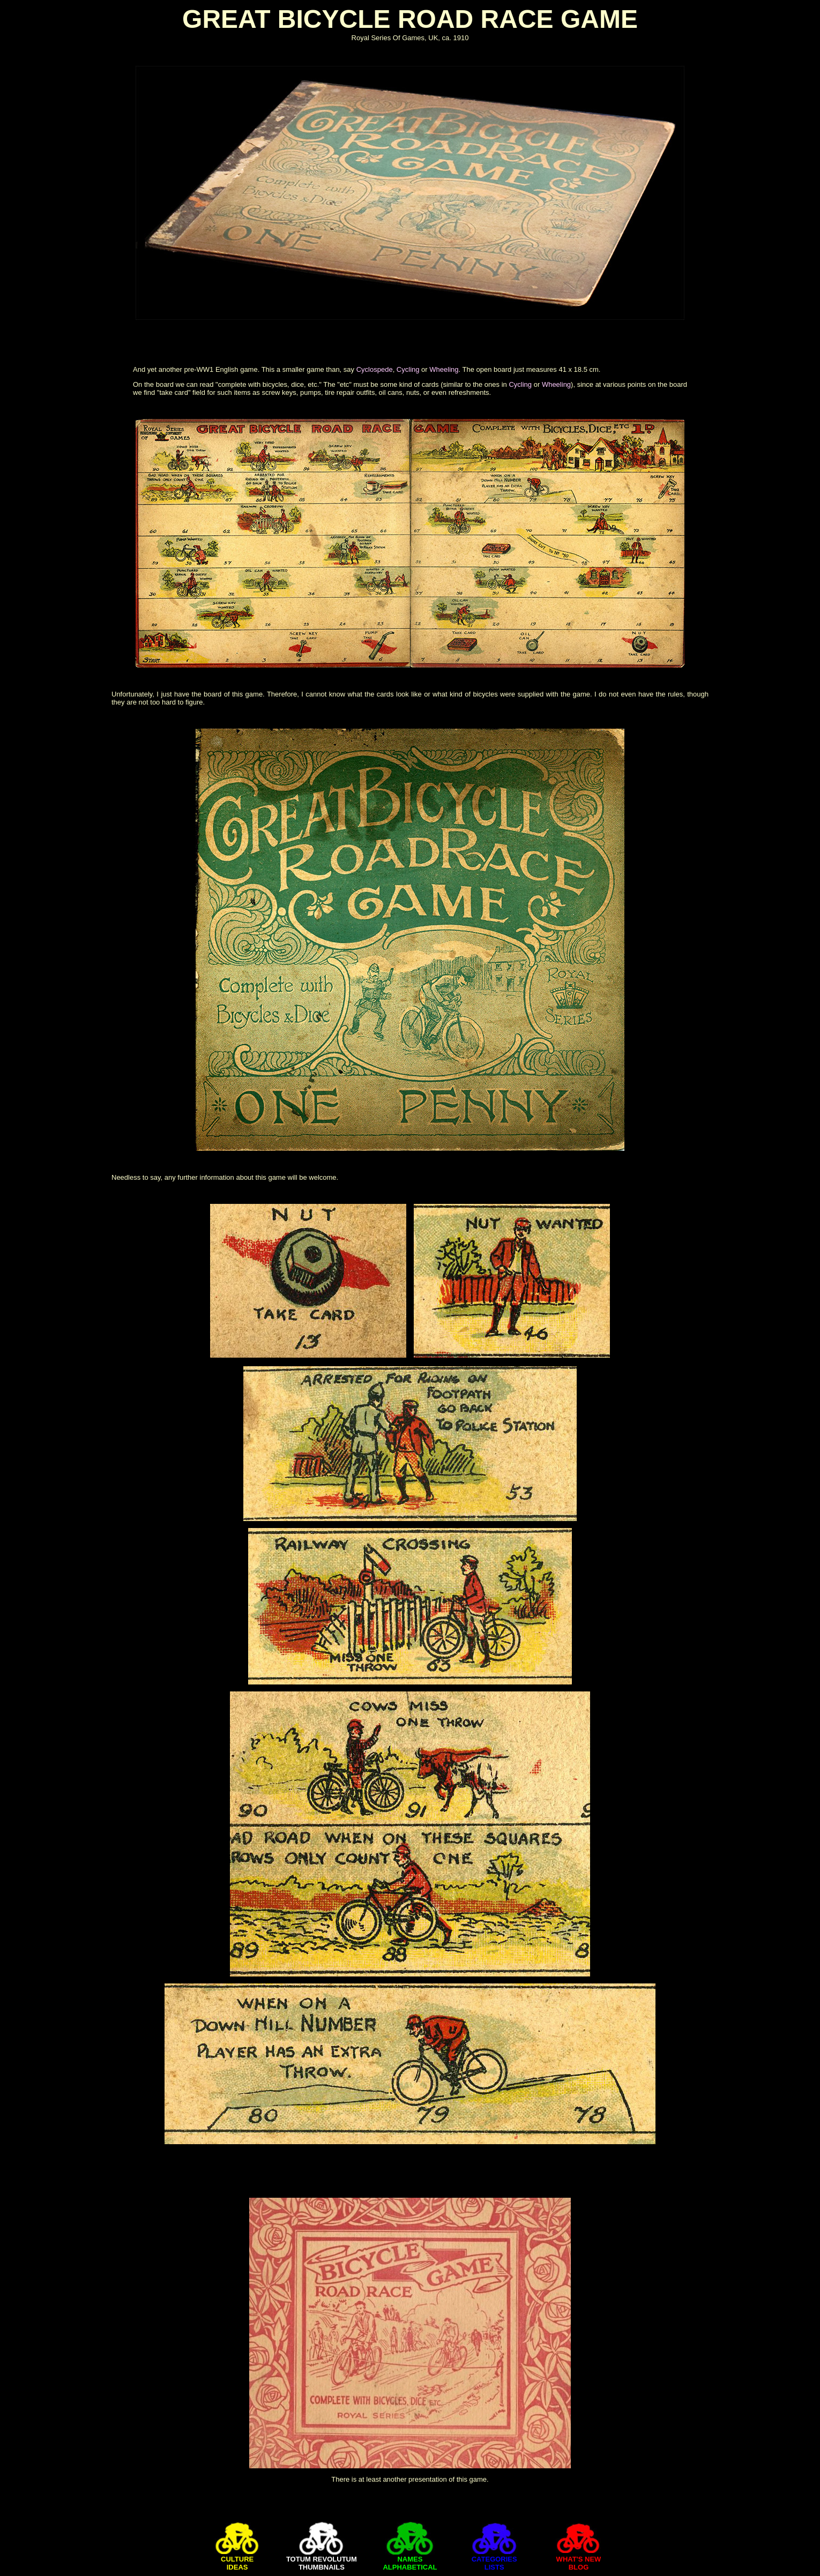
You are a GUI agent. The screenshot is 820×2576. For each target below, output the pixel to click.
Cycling (408, 369)
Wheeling (443, 369)
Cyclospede (374, 369)
